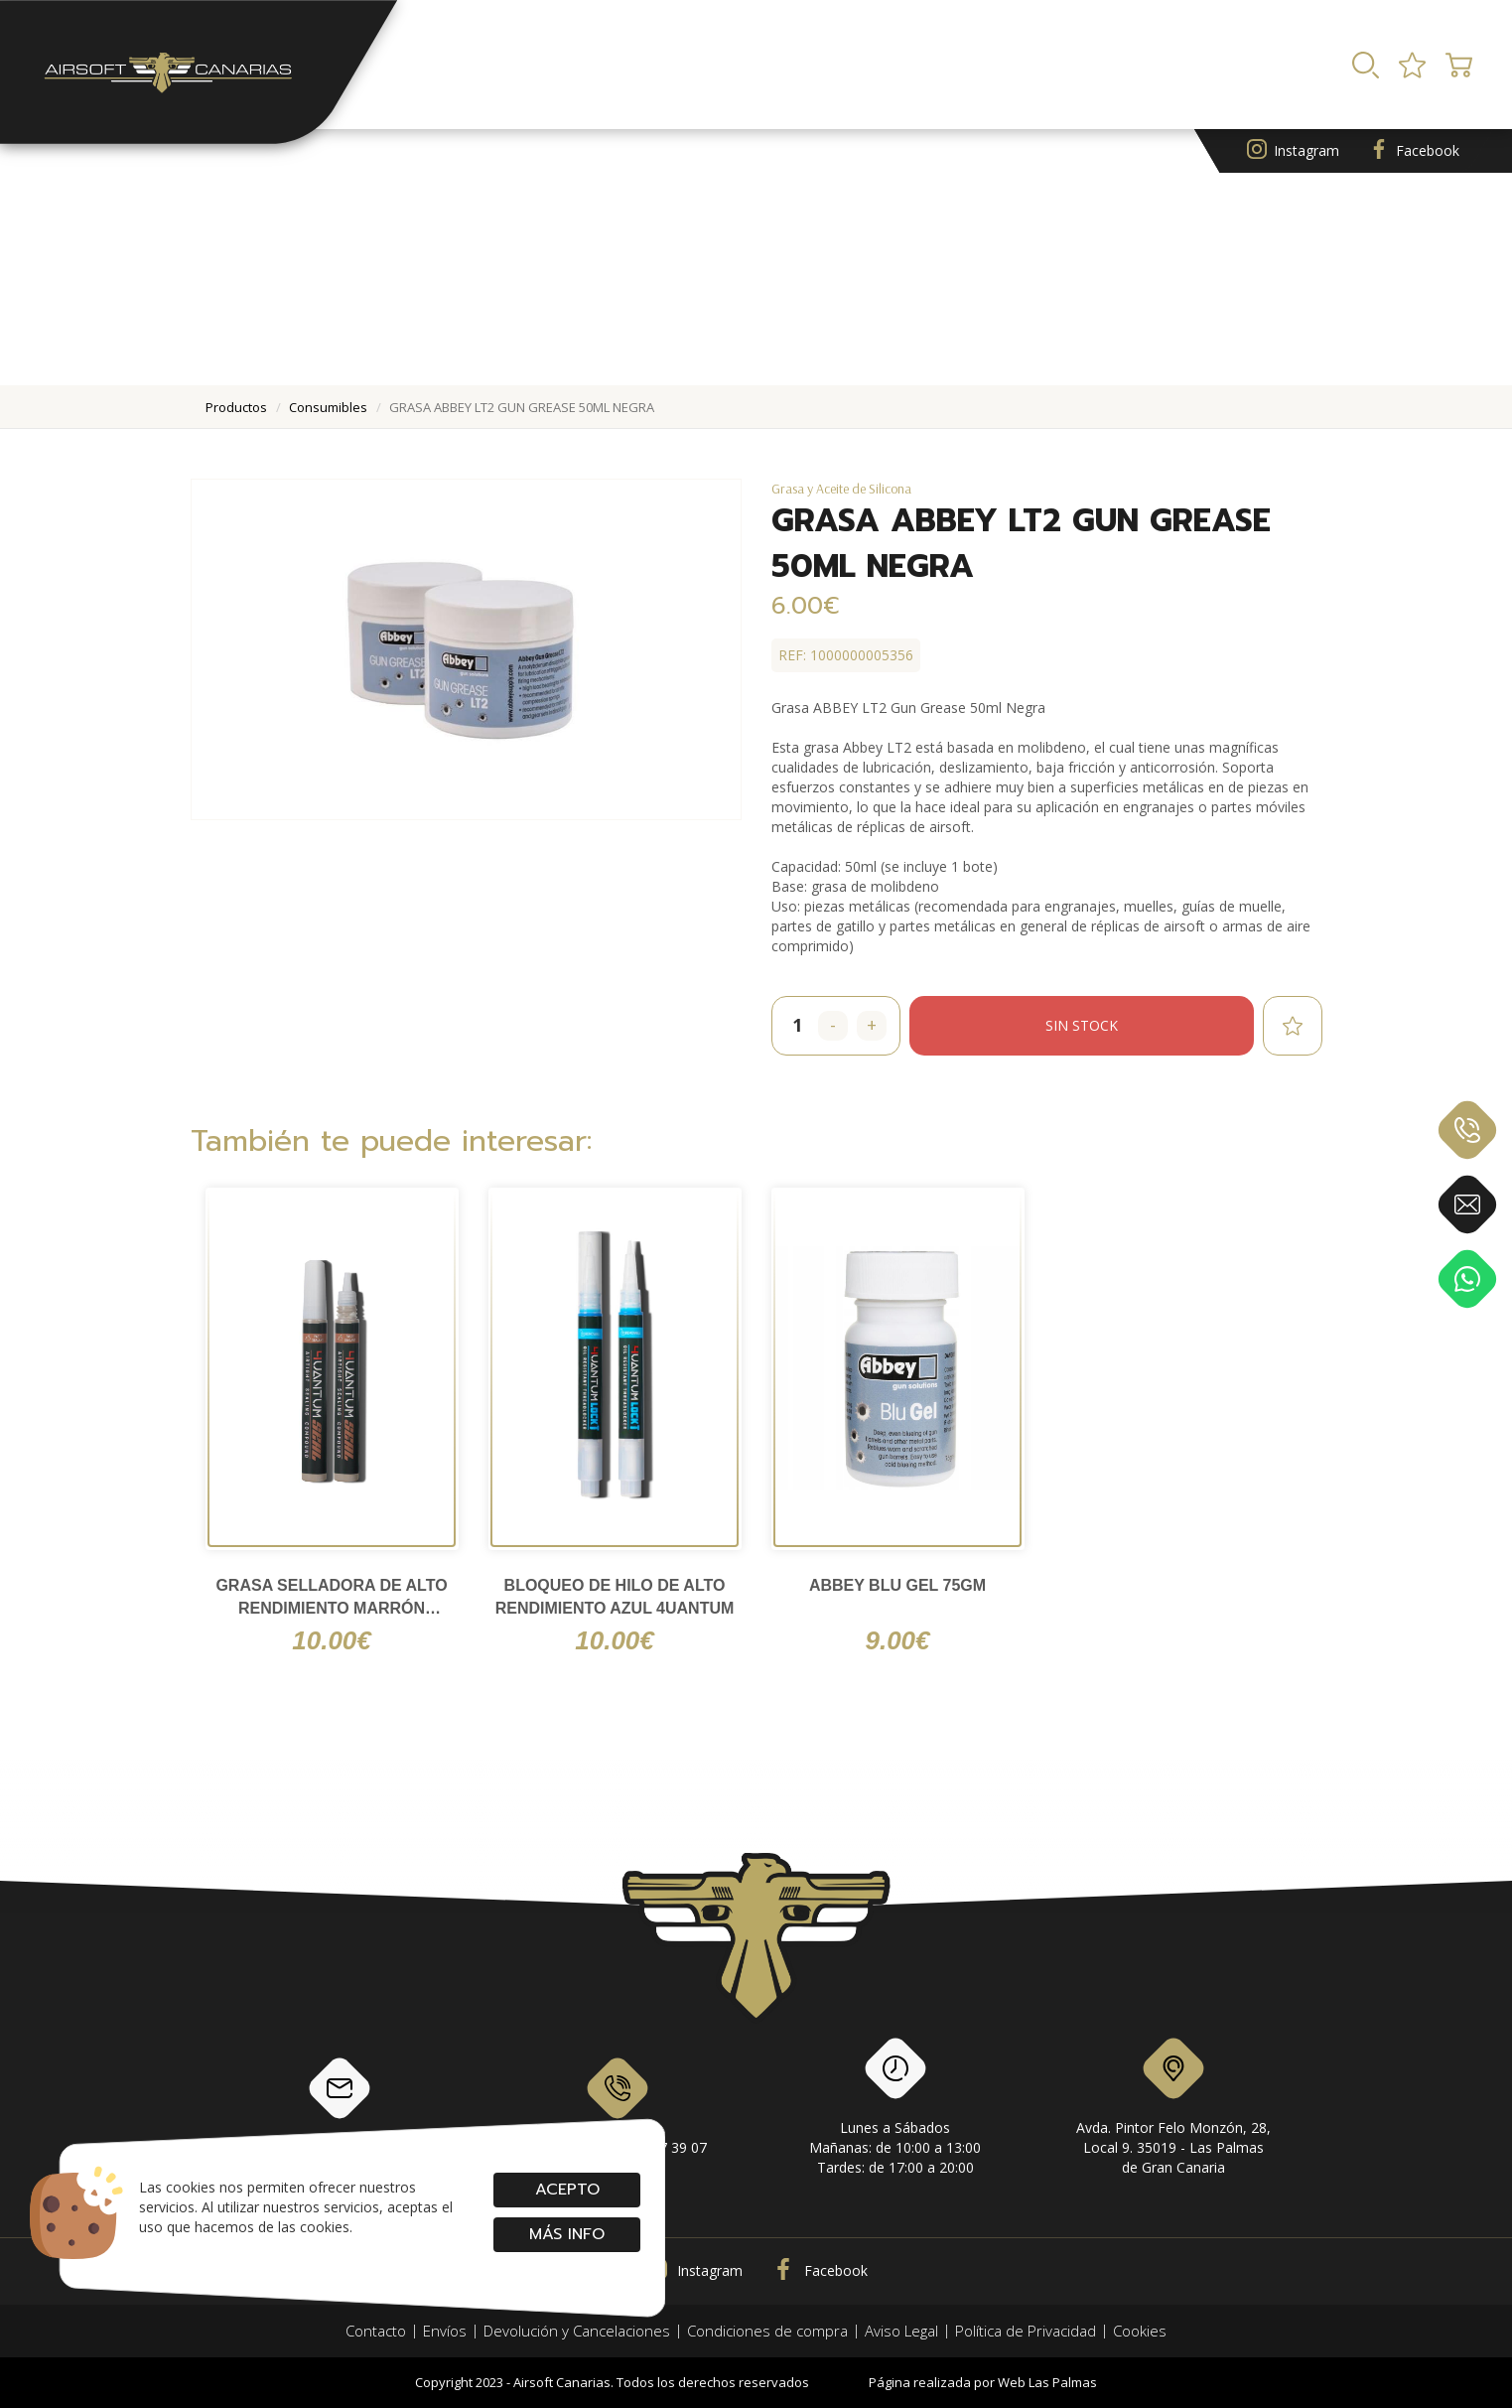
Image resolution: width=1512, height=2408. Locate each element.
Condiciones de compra (767, 2330)
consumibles (328, 407)
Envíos (445, 2330)
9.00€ (897, 1640)
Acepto (566, 2189)
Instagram (1293, 151)
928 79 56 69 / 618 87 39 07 (617, 2104)
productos (236, 407)
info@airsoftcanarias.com (339, 2104)
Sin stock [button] (1081, 1025)
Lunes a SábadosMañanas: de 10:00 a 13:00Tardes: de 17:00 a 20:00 (895, 2110)
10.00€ (331, 1640)
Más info (567, 2234)
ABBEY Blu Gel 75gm (897, 1585)
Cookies (1140, 2330)
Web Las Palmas (1047, 2382)
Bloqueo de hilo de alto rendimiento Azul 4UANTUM (615, 1597)
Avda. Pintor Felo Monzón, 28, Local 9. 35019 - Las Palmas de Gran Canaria (1173, 2110)
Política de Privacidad (1025, 2330)
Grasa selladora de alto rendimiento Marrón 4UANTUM (331, 1599)
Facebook (1414, 151)
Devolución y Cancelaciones (576, 2330)
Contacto (375, 2330)
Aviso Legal (901, 2330)
